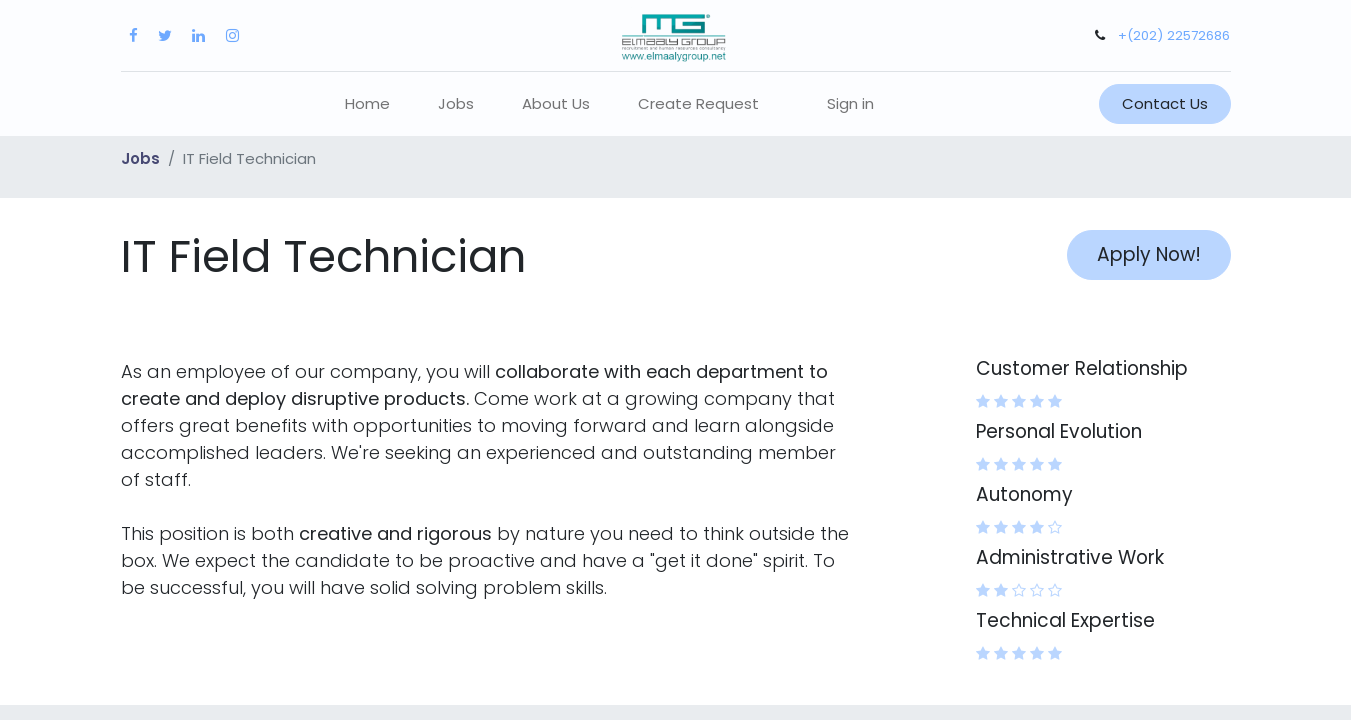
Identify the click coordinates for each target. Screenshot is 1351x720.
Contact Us (1165, 103)
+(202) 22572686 (1174, 35)
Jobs (140, 158)
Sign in (850, 103)
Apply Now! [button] (1149, 254)
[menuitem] (367, 104)
